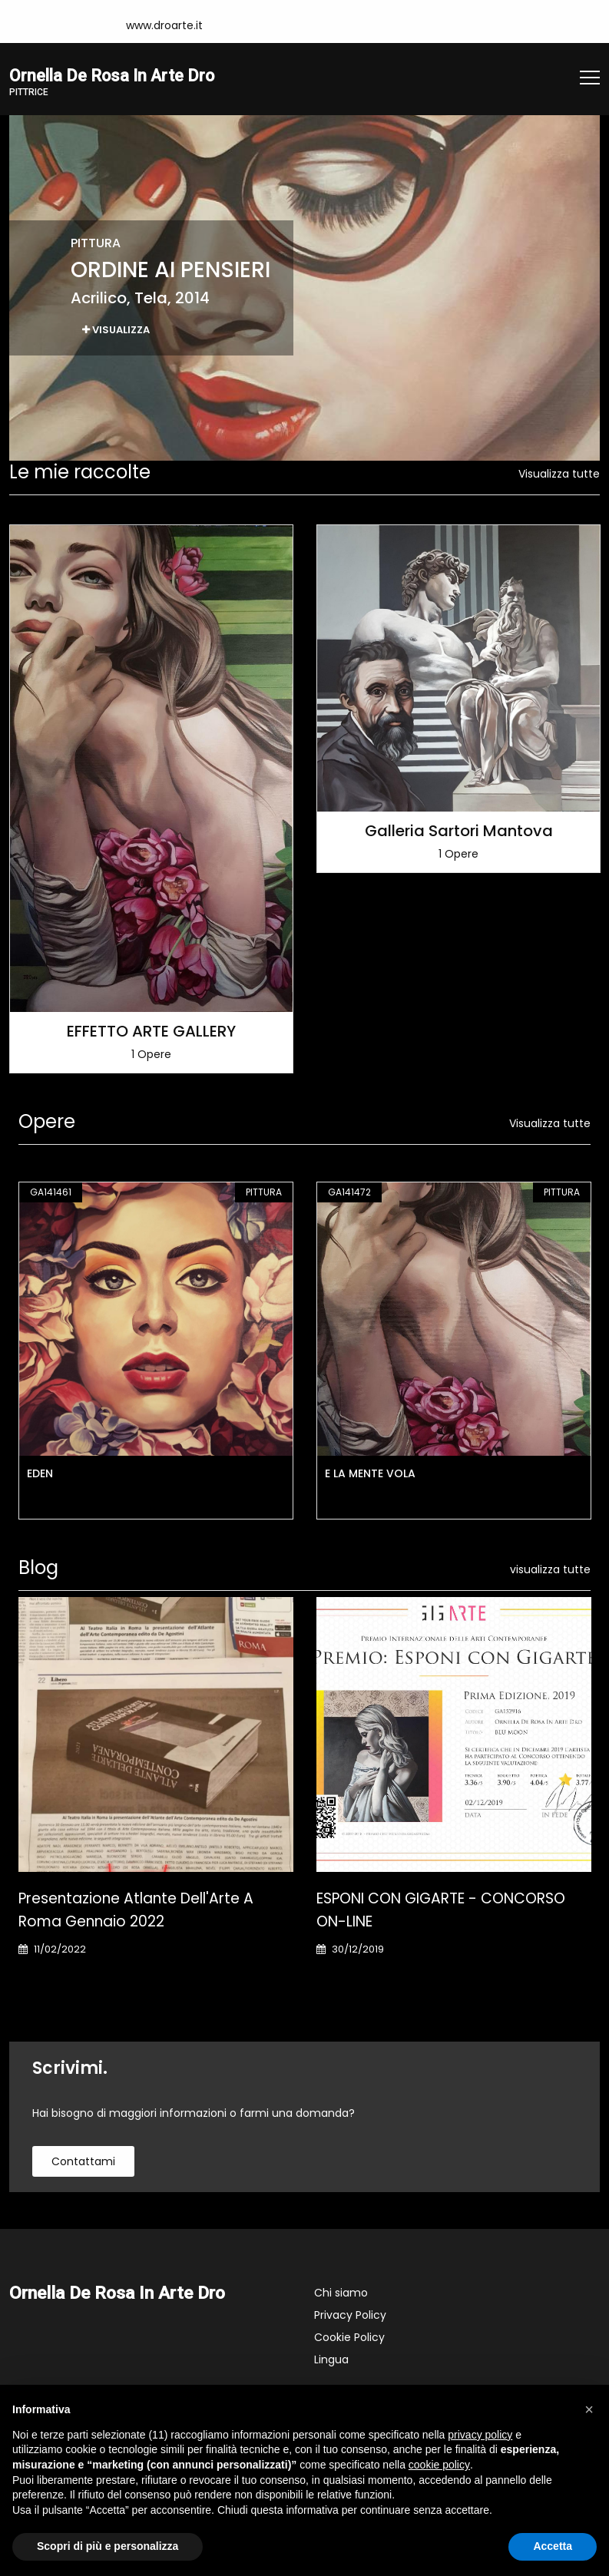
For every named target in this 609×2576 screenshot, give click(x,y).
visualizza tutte (550, 1571)
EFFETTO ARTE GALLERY (151, 1032)
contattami (83, 2163)
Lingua (331, 2361)
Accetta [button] (552, 2546)
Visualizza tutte (559, 474)
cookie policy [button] (439, 2465)
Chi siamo (341, 2294)
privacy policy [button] (480, 2435)
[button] (589, 2409)
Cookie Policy (349, 2338)
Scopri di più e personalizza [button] (107, 2546)
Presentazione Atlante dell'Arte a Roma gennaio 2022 (135, 1911)
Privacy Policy (350, 2316)
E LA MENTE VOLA (370, 1475)
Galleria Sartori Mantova (459, 831)
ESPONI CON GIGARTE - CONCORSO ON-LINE (440, 1911)
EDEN (40, 1475)
